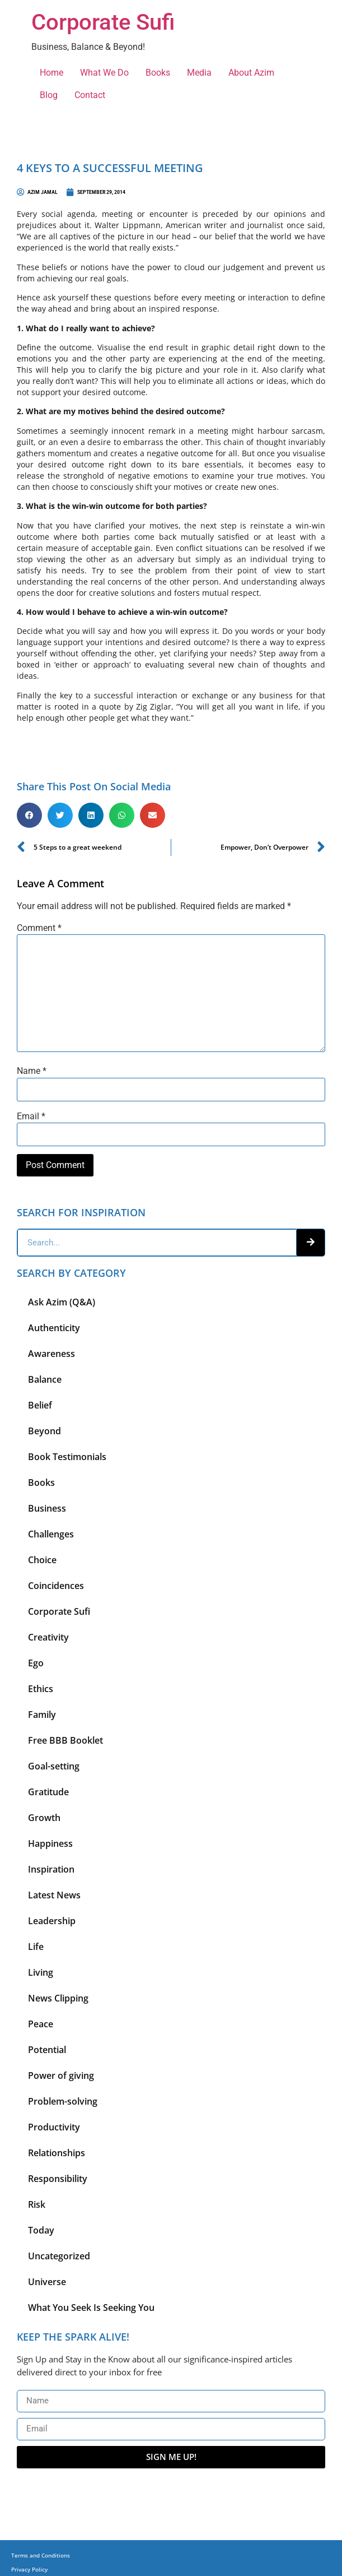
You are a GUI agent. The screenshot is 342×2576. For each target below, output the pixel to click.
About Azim (251, 72)
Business (47, 1508)
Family (42, 1714)
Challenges (51, 1534)
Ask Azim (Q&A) (61, 1302)
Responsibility (57, 2178)
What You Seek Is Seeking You (91, 2307)
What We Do (104, 72)
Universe (47, 2282)
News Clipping (58, 1998)
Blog (49, 95)
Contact (89, 95)
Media (199, 72)
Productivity (54, 2127)
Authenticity (54, 1328)
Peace (40, 2024)
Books (158, 72)
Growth (44, 1817)
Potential (47, 2050)
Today (41, 2230)
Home (51, 72)
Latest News (54, 1895)
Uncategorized (59, 2256)
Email (31, 1116)
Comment (39, 928)
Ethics (40, 1689)
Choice (42, 1560)
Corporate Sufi (103, 22)
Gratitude (48, 1792)
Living (40, 1972)
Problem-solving (62, 2101)
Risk (36, 2204)
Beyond (44, 1431)
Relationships (56, 2153)
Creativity (48, 1637)
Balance (45, 1379)
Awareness (51, 1353)
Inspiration (51, 1869)
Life (36, 1946)
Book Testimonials (67, 1457)
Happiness (50, 1843)
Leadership (52, 1921)
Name (31, 1071)
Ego (36, 1663)
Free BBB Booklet (65, 1740)
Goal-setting (53, 1766)
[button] (29, 815)
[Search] (311, 1242)
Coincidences (56, 1585)
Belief (40, 1405)
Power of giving (61, 2075)
